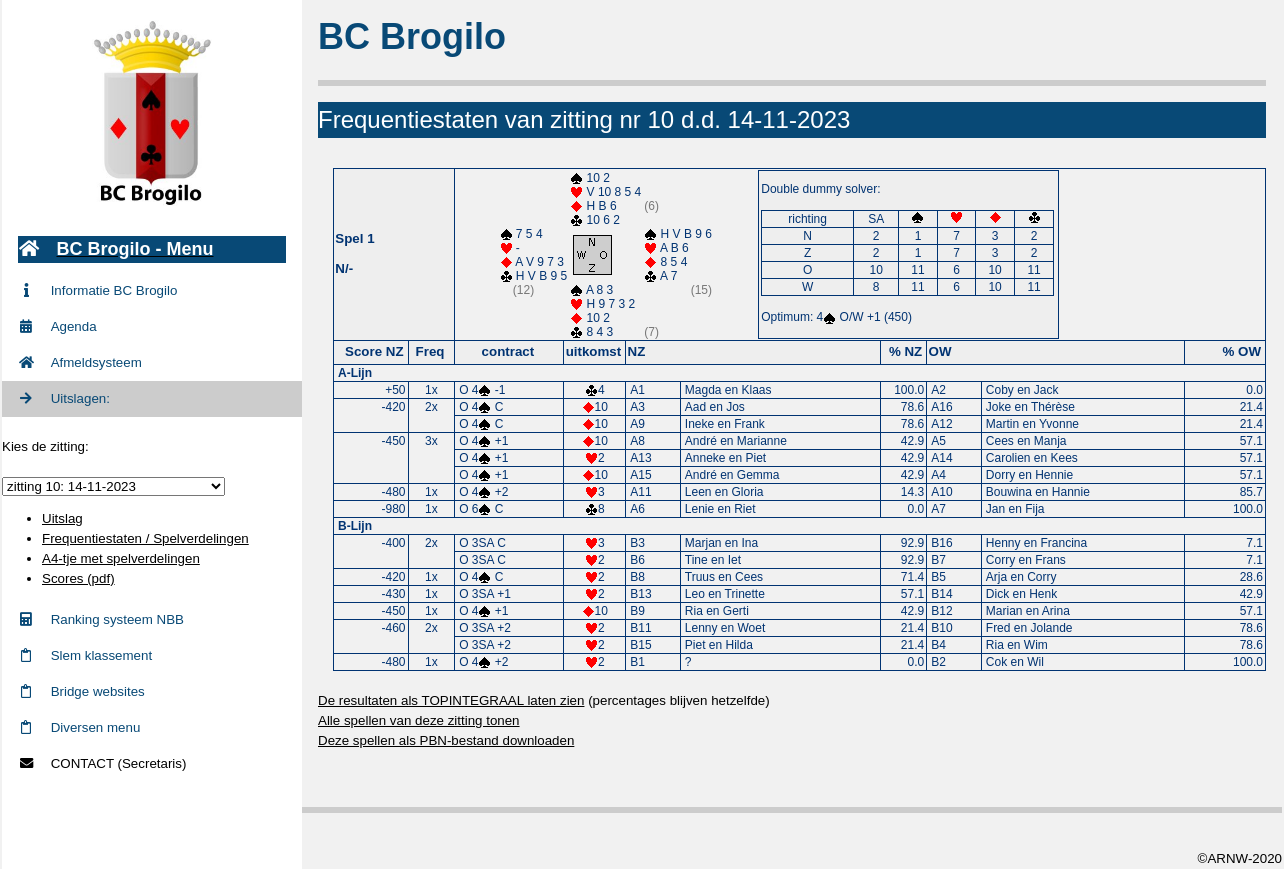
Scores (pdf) (78, 578)
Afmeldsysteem (80, 362)
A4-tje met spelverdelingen (121, 558)
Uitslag (62, 518)
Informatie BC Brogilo (97, 290)
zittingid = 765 (113, 486)
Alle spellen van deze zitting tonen (419, 720)
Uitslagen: (64, 398)
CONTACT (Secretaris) (102, 763)
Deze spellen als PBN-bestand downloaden (446, 740)
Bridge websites (81, 691)
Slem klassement (85, 655)
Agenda (57, 326)
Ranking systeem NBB (101, 619)
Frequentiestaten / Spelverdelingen (145, 538)
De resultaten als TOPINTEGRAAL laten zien (451, 700)
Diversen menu (79, 727)
